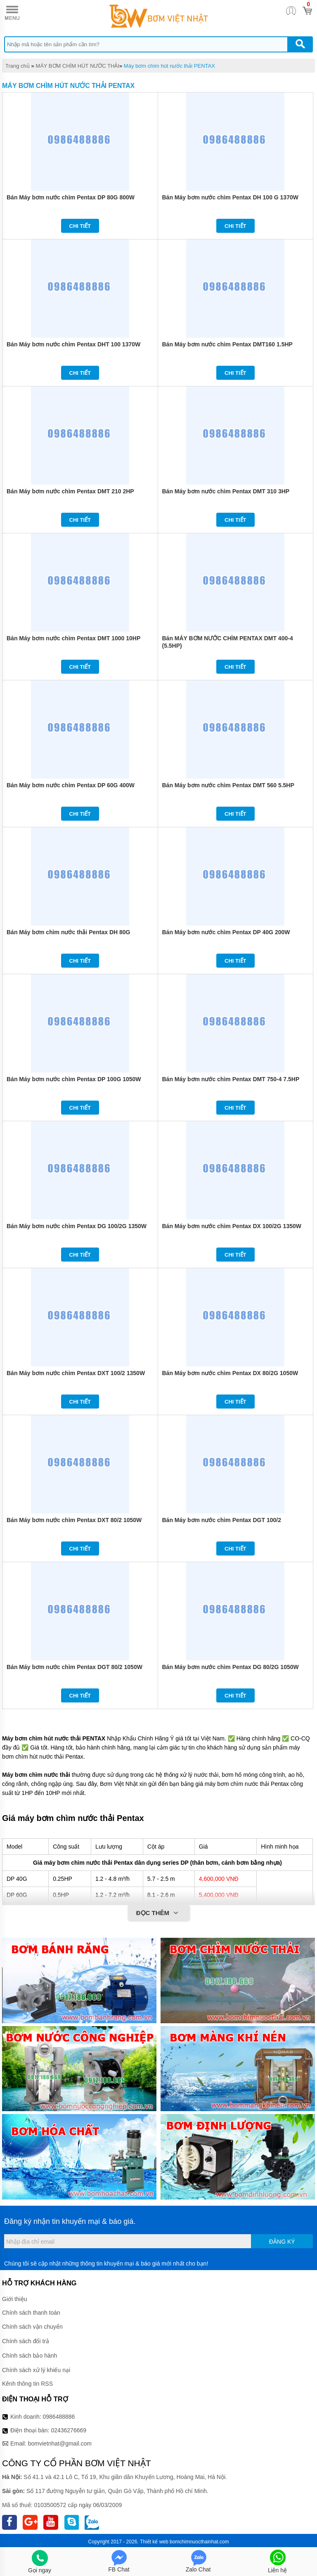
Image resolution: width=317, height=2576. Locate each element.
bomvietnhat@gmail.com (60, 2443)
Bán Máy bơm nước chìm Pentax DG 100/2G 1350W (77, 1226)
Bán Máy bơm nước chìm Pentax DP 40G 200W (226, 932)
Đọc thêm (158, 1913)
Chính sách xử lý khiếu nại (36, 2370)
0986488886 (59, 2416)
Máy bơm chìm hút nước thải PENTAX (169, 66)
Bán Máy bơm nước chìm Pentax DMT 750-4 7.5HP (231, 1079)
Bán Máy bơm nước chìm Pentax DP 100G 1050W (74, 1079)
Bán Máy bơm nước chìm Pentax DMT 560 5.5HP (228, 785)
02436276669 (68, 2430)
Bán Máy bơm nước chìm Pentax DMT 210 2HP (70, 491)
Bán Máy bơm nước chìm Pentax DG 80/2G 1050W (230, 1667)
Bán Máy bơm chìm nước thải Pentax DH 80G (68, 932)
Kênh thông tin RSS (27, 2383)
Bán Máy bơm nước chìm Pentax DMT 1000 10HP (73, 638)
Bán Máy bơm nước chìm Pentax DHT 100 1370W (73, 344)
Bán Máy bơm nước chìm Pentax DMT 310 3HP (226, 491)
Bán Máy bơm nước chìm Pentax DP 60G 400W (71, 785)
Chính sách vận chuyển (32, 2326)
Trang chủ (17, 66)
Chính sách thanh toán (31, 2312)
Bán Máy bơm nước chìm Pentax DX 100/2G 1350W (231, 1226)
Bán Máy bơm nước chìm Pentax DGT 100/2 (221, 1520)
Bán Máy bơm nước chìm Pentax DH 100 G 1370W (230, 197)
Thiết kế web (154, 2542)
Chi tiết (80, 226)
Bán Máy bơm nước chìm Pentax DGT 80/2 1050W (74, 1667)
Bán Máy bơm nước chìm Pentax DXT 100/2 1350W (76, 1373)
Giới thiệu (14, 2299)
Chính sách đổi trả (25, 2341)
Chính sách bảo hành (29, 2355)
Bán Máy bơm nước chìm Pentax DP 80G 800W (71, 197)
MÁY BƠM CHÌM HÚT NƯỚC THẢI (77, 66)
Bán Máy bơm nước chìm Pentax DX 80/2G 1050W (230, 1373)
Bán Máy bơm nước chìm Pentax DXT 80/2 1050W (74, 1520)
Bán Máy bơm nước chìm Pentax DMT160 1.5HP (227, 344)
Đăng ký (282, 2241)
